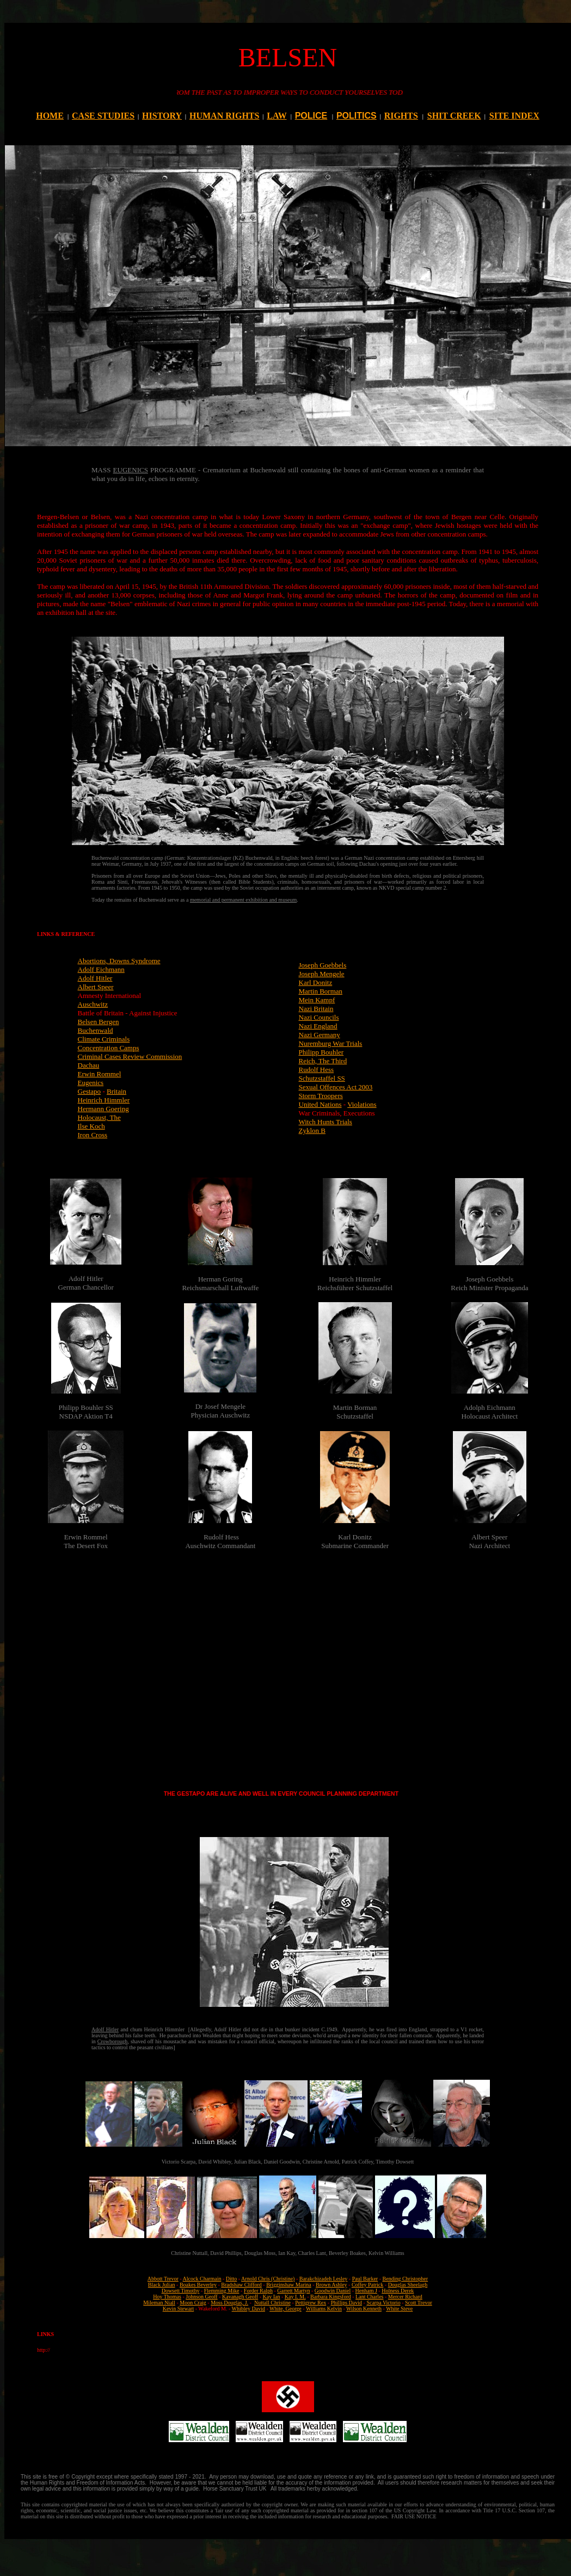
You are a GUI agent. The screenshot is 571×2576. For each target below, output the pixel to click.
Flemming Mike (222, 2291)
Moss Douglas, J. (229, 2303)
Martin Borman (321, 991)
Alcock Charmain (202, 2279)
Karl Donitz (316, 982)
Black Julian (161, 2285)
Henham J (366, 2291)
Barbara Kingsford (330, 2297)
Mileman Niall (159, 2303)
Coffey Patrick (367, 2285)
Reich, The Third (323, 1061)
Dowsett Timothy (181, 2291)
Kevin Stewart (178, 2309)
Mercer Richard (405, 2297)
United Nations (320, 1104)
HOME (50, 115)
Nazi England (318, 1026)
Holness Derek (398, 2291)
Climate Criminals (104, 1039)
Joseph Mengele (322, 974)
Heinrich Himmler (104, 1100)
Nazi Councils (319, 1017)
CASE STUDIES (103, 115)
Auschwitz (93, 1004)
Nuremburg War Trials (331, 1043)
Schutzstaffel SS (322, 1078)
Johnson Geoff (201, 2297)
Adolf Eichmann (101, 969)
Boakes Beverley (198, 2285)
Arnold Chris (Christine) (267, 2279)
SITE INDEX (514, 115)
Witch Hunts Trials (325, 1122)
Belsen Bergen (98, 1022)
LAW (276, 115)
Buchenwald (95, 1030)
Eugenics (91, 1083)
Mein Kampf (317, 1000)
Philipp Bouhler (321, 1052)
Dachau (89, 1065)
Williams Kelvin (324, 2309)
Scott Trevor (418, 2303)
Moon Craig (193, 2303)
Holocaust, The (99, 1117)
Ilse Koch (91, 1126)
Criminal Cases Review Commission (130, 1056)
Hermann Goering (103, 1109)
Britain (116, 1091)
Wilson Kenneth (364, 2309)
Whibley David (248, 2309)
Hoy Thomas (167, 2297)
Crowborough (112, 2041)
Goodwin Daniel (333, 2291)
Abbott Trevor (163, 2279)
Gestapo (89, 1091)
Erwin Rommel (99, 1074)
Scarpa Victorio (383, 2303)
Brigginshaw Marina (288, 2285)
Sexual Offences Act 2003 (336, 1087)
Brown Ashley (331, 2285)
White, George (285, 2309)
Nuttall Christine (272, 2303)
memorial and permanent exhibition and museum (243, 900)
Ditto (231, 2279)
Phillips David (347, 2303)
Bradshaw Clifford (241, 2285)
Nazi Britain (316, 1008)
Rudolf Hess (316, 1069)
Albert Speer (96, 987)
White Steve (399, 2309)
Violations (361, 1104)
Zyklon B (312, 1130)
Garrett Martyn (293, 2291)
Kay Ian (271, 2297)
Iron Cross (93, 1135)
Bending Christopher (405, 2279)
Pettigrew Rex (310, 2303)
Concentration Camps (108, 1048)
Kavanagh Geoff (240, 2297)
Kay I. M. (295, 2297)
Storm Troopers (321, 1096)
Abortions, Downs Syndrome (119, 961)
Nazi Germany (319, 1035)
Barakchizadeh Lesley (323, 2279)
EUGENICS (130, 470)
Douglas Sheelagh (408, 2285)
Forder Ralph (258, 2291)
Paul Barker (365, 2279)
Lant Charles (369, 2297)
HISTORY (162, 115)
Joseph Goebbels (323, 965)
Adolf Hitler (95, 978)
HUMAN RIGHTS (224, 115)
